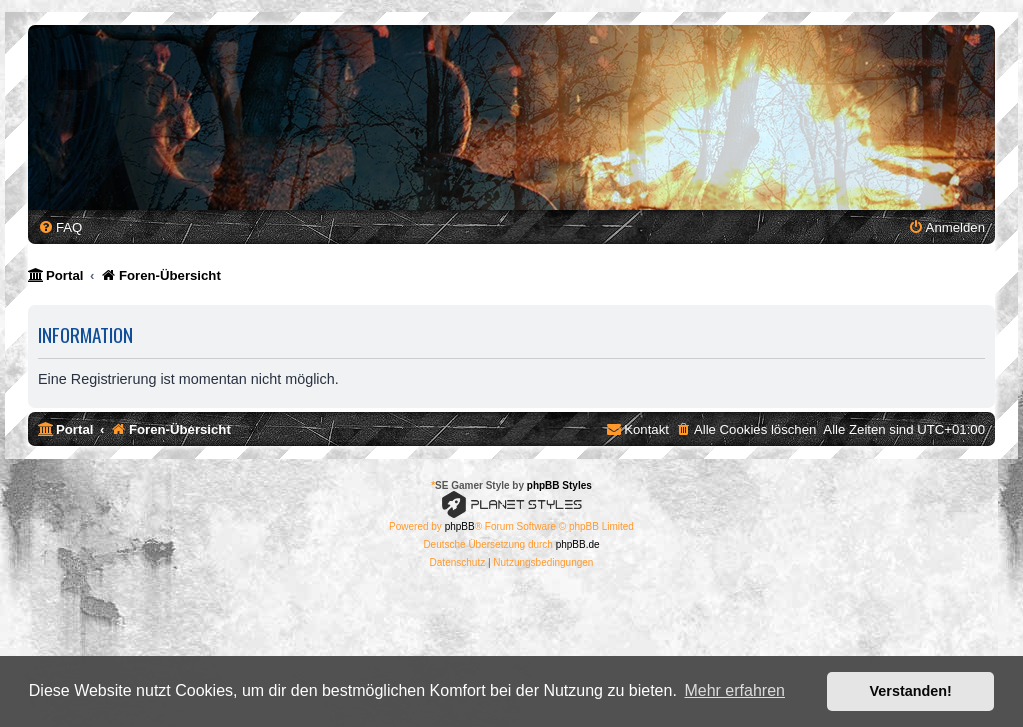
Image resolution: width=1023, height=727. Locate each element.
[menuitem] (60, 227)
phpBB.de (578, 544)
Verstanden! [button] (911, 691)
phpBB (460, 526)
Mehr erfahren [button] (734, 690)
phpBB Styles (559, 485)
